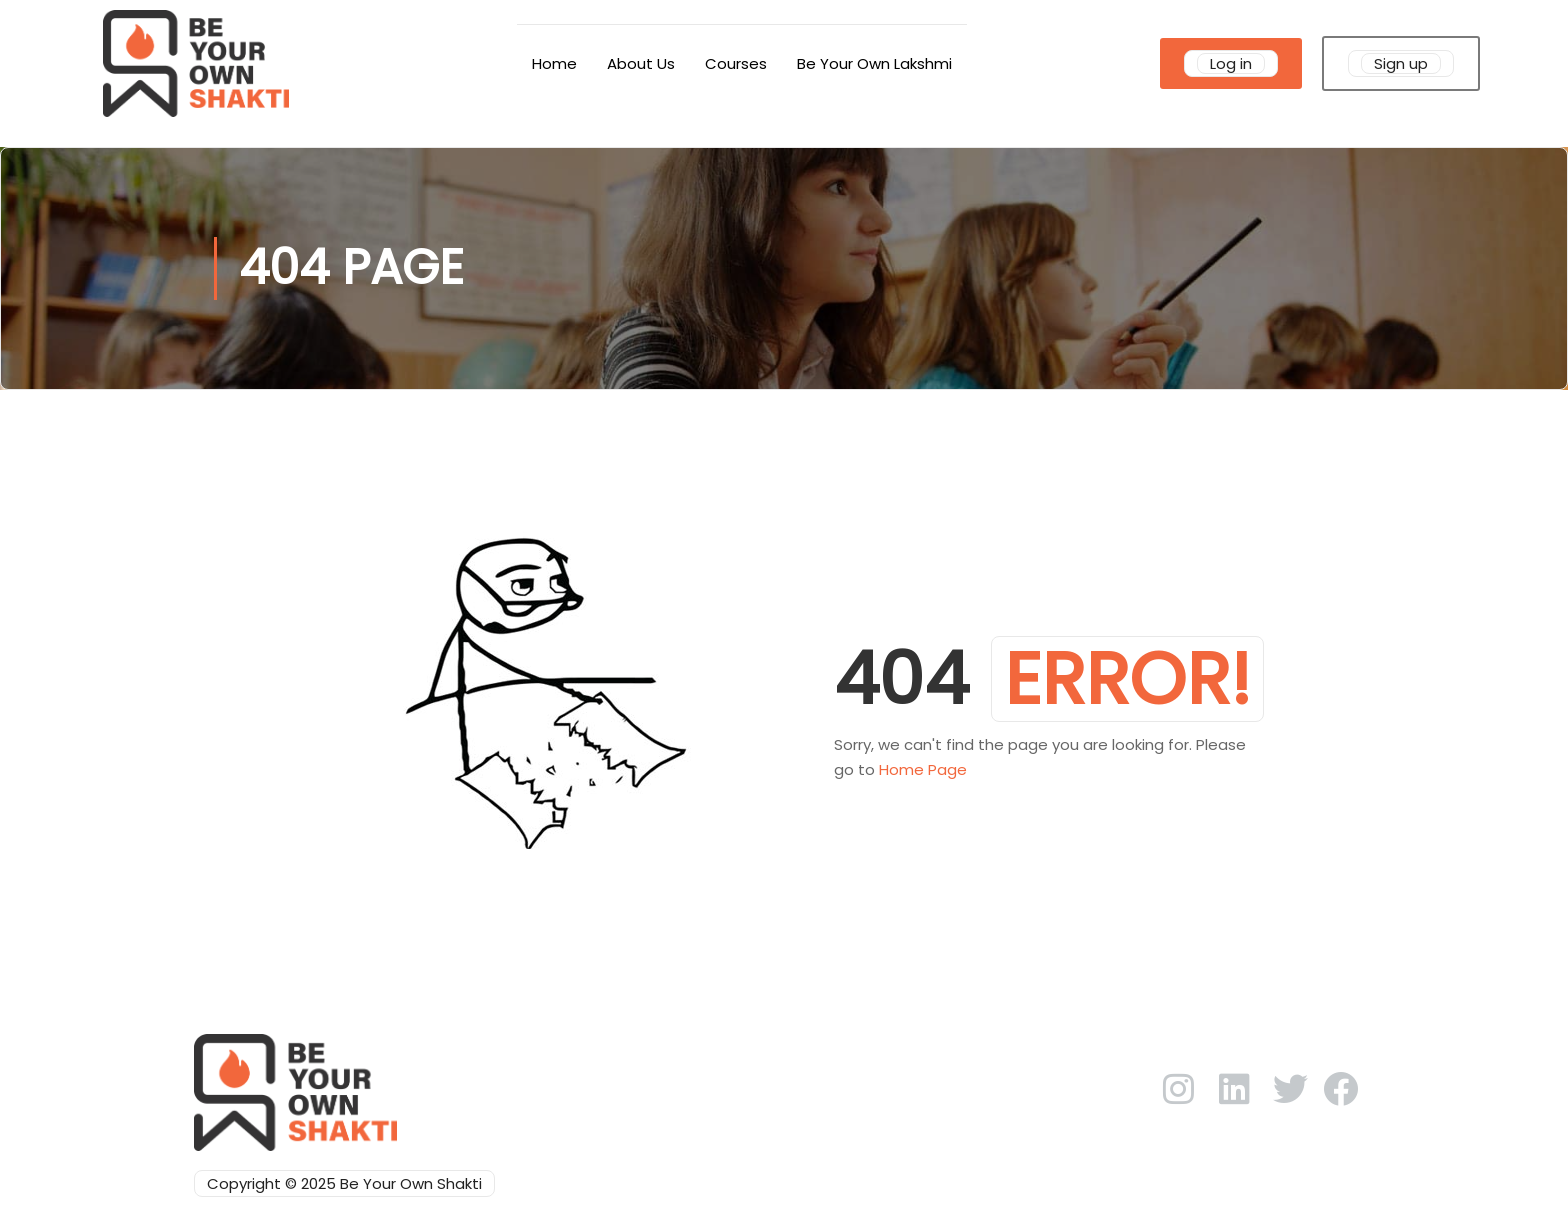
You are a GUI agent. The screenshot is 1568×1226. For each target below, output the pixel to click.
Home (554, 63)
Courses (736, 63)
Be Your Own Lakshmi (874, 63)
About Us (641, 63)
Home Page (923, 769)
